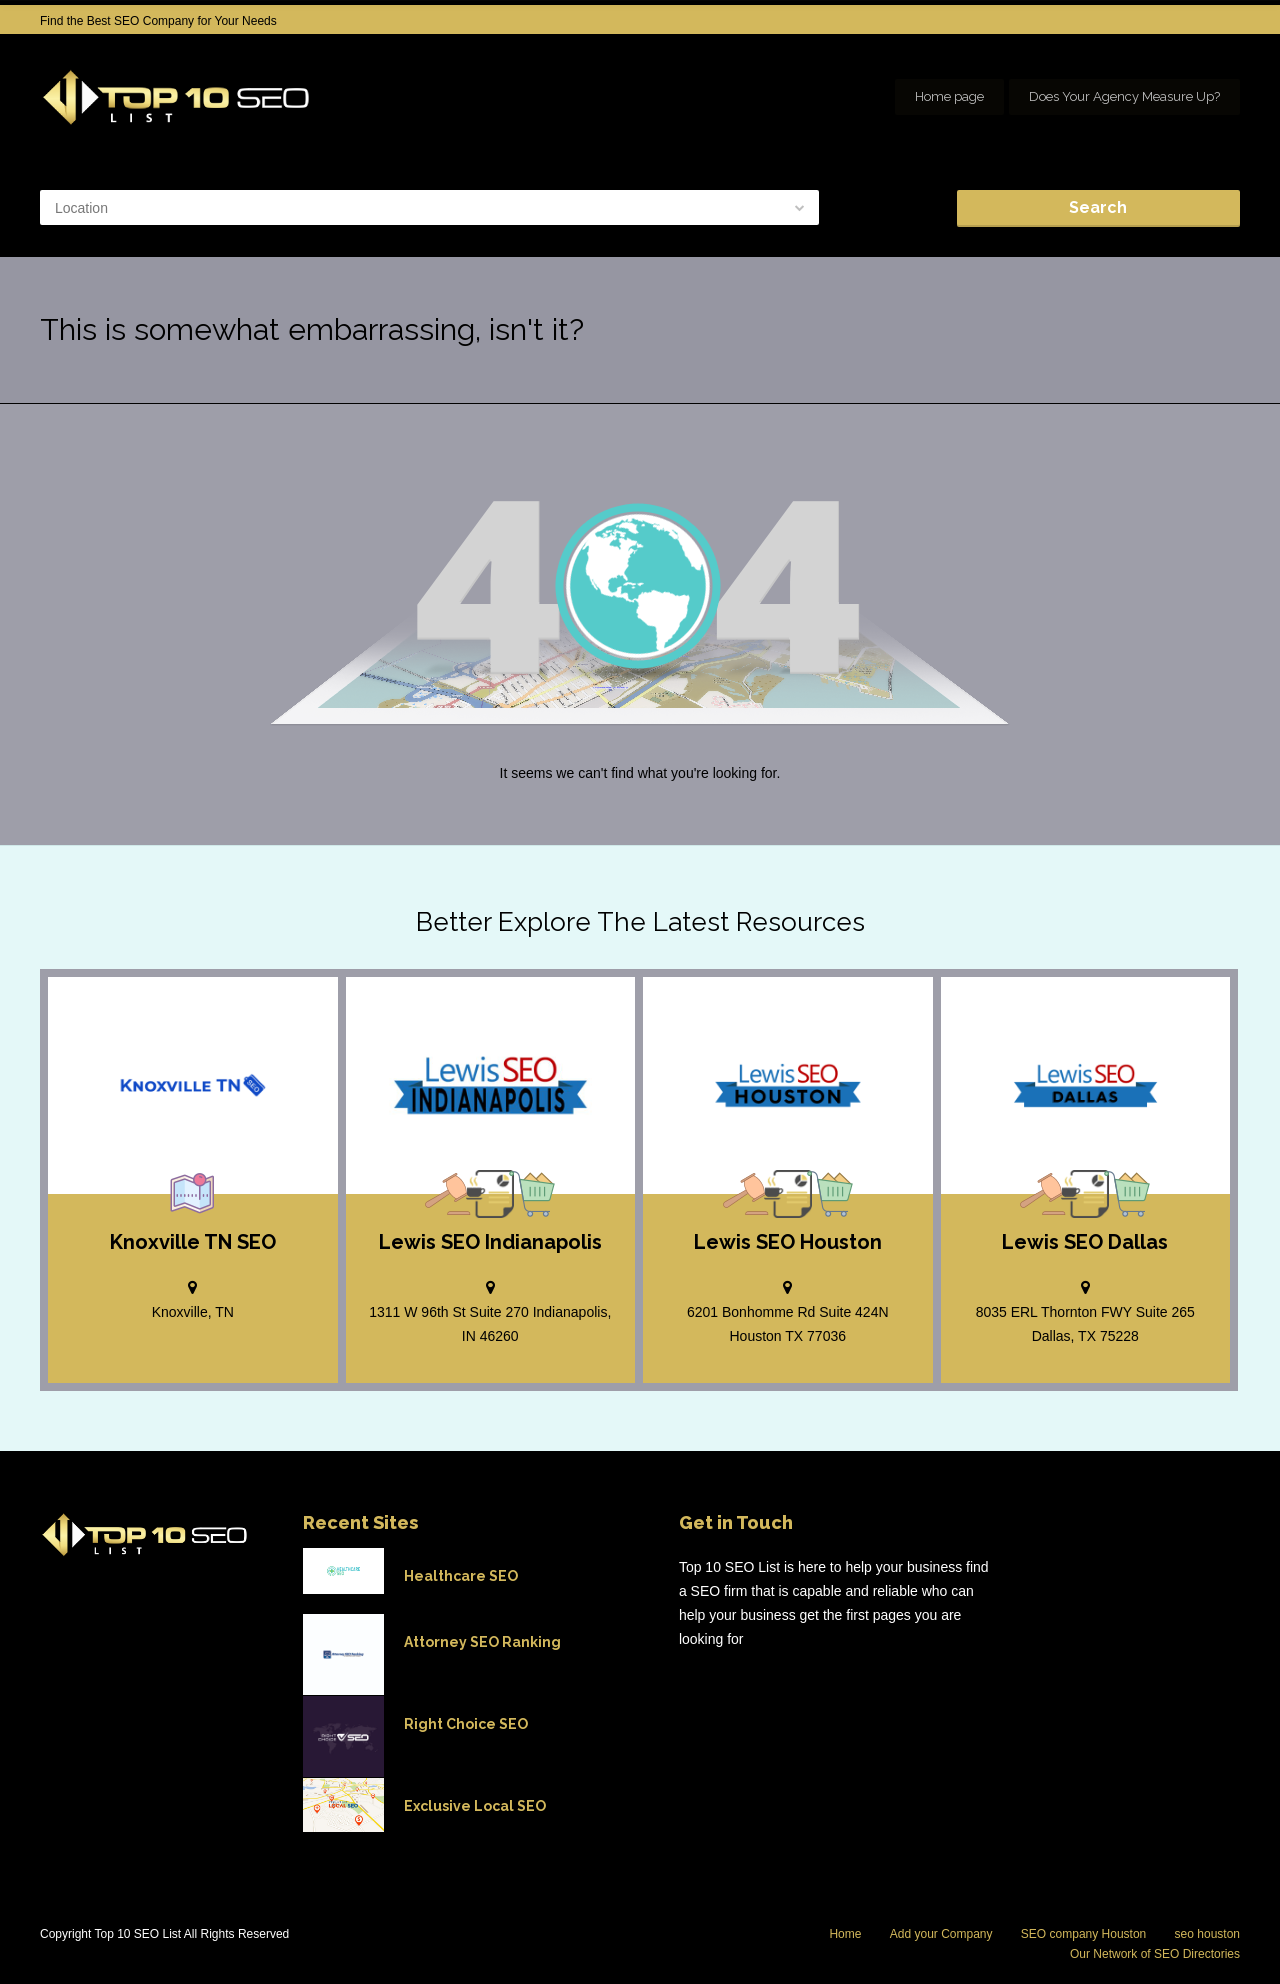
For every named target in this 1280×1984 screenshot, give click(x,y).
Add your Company (941, 1934)
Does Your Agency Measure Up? (1124, 96)
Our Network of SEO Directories (1155, 1954)
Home (845, 1934)
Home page (949, 96)
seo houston (1207, 1934)
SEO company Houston (1083, 1934)
